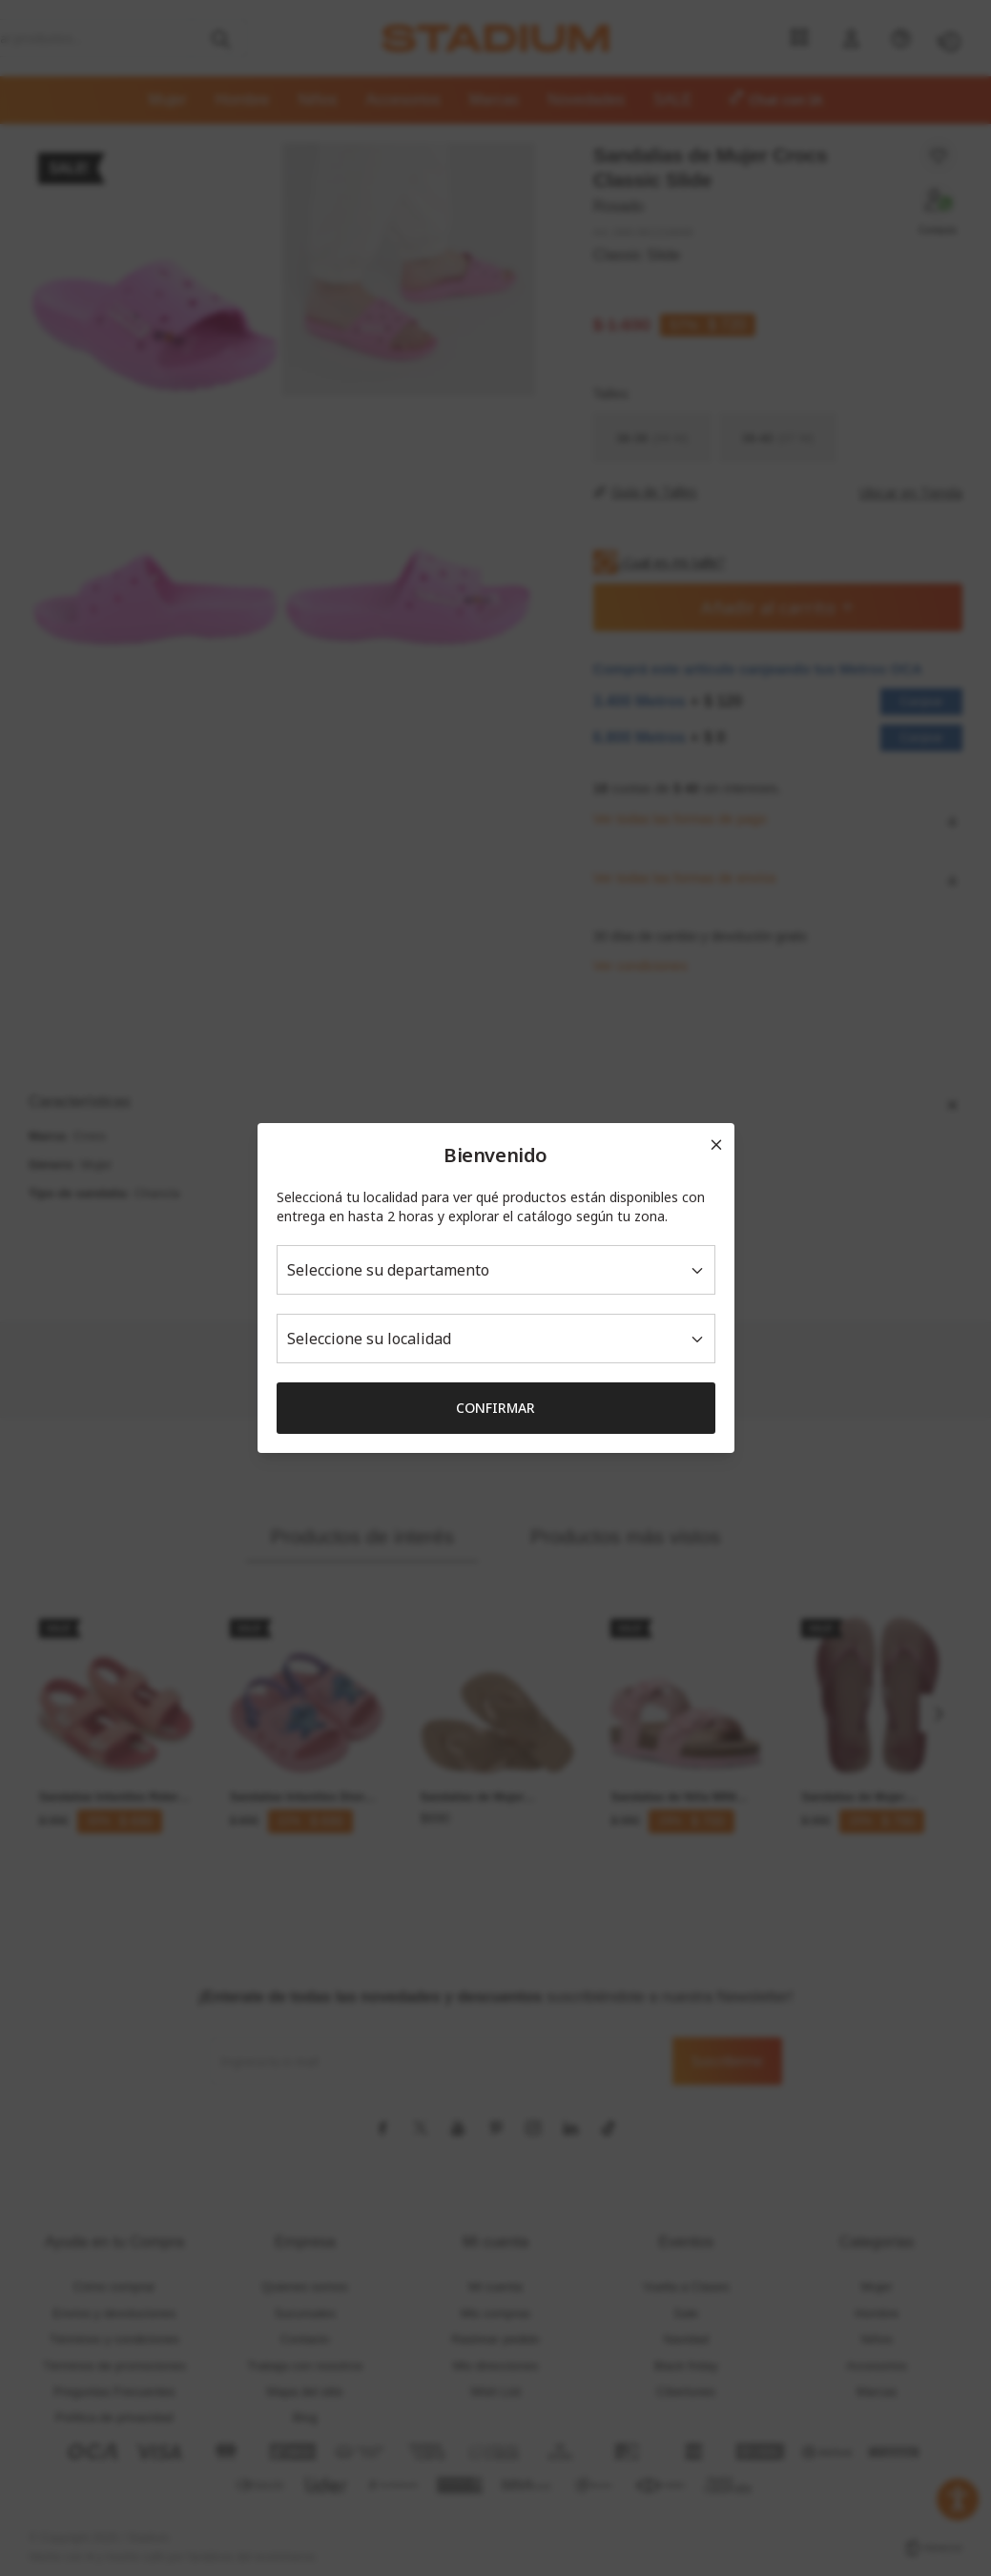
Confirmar (495, 1408)
